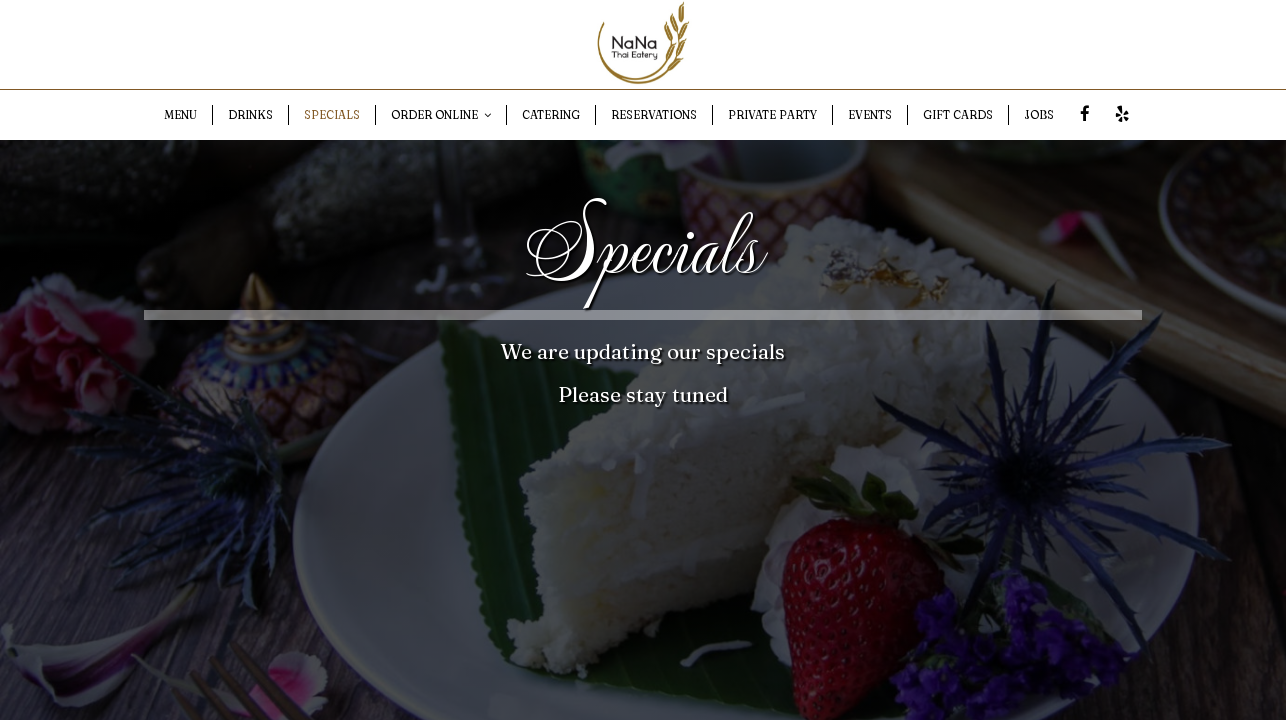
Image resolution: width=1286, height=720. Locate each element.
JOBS (1039, 115)
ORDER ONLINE (441, 115)
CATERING (551, 115)
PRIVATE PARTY (772, 115)
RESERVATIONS (654, 115)
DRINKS (250, 115)
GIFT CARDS (958, 115)
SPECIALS (332, 115)
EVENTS (870, 115)
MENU (180, 115)
